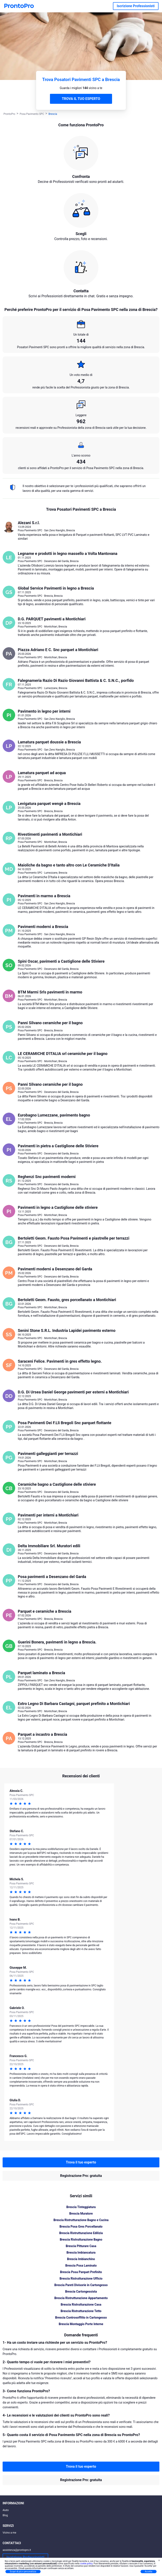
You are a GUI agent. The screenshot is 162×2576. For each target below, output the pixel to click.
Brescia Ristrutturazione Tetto (81, 2311)
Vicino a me (9, 2532)
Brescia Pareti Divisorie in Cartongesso (80, 2285)
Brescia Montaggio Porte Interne (81, 2324)
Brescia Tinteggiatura (81, 2207)
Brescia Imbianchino (81, 2259)
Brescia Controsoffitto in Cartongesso (81, 2317)
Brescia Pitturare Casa (81, 2246)
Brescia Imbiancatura (81, 2252)
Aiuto (6, 2510)
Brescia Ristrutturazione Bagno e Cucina (81, 2220)
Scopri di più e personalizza (23, 2571)
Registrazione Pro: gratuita (81, 2176)
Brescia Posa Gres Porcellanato (81, 2226)
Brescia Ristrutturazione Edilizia (81, 2233)
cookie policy (86, 2563)
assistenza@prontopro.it (17, 2550)
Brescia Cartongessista (81, 2291)
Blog (5, 2515)
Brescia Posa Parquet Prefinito (81, 2272)
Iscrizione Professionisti (136, 6)
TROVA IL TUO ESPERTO (81, 99)
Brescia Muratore (81, 2213)
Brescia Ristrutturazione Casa (81, 2304)
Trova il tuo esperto (81, 2162)
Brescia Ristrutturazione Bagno (81, 2239)
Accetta (148, 2571)
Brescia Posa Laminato (81, 2265)
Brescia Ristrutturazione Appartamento (81, 2298)
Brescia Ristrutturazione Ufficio (81, 2278)
